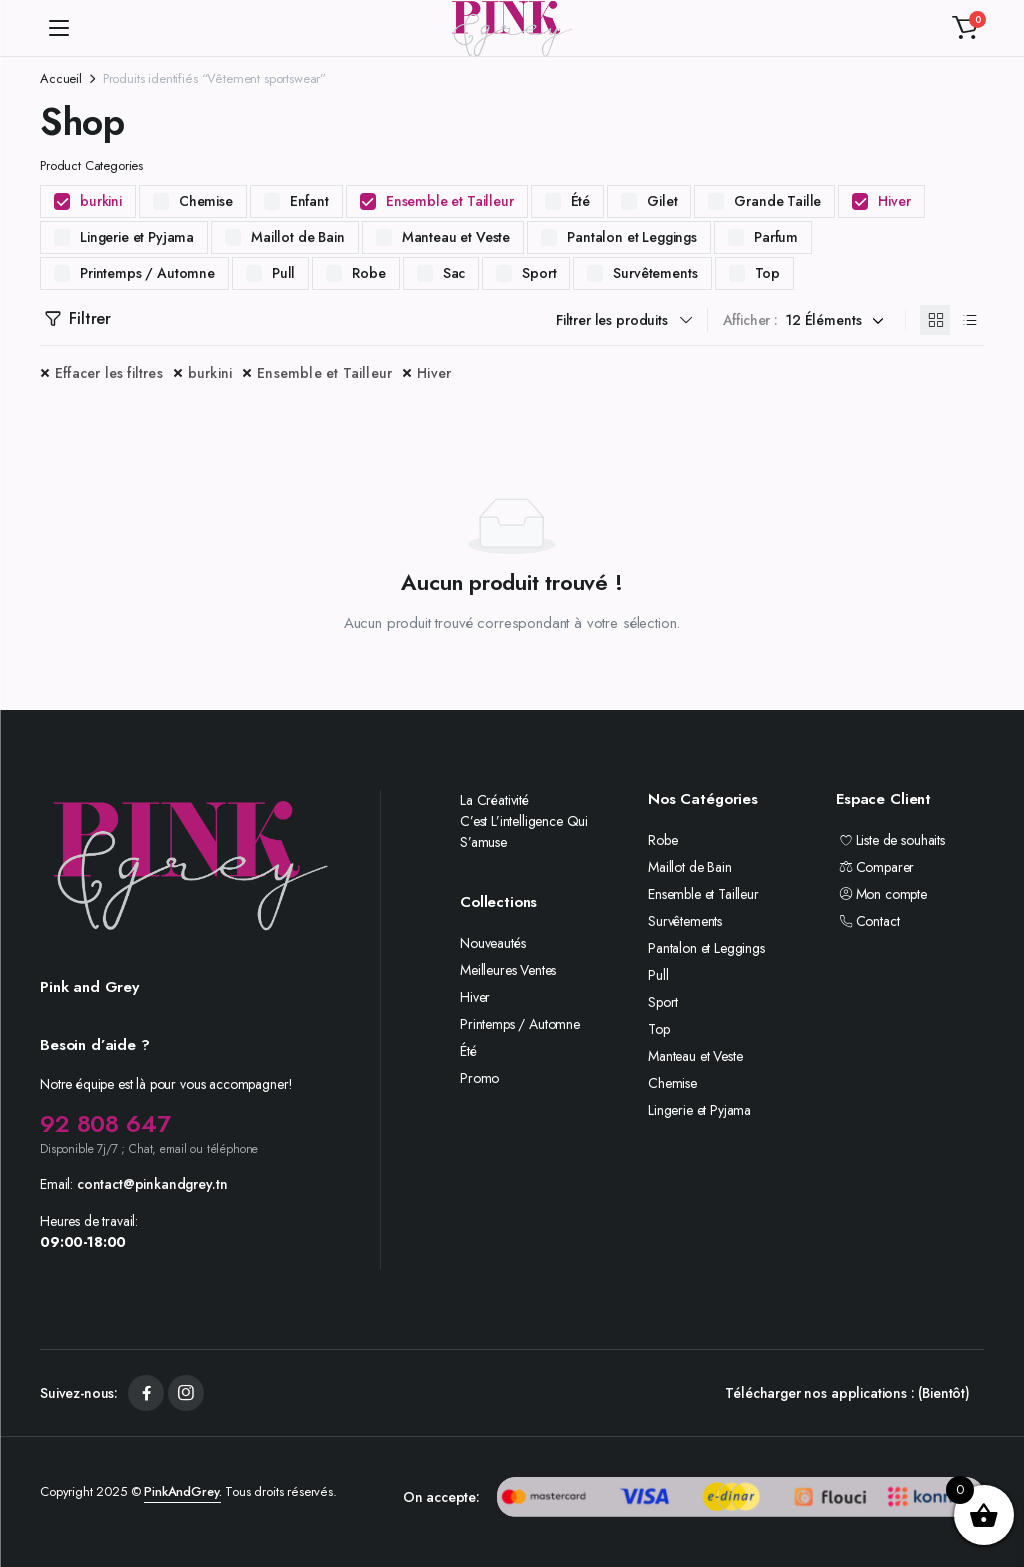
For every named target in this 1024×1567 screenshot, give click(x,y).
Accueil (61, 78)
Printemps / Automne (147, 273)
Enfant (309, 201)
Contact (867, 921)
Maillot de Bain (298, 237)
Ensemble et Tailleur (450, 201)
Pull (283, 273)
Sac (454, 273)
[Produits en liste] (969, 320)
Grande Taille (777, 201)
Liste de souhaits (890, 840)
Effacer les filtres (109, 373)
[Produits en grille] (935, 320)
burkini (101, 201)
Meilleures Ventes (508, 970)
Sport (539, 273)
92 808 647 (105, 1123)
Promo (479, 1078)
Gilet (662, 201)
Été (581, 201)
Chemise (206, 201)
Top (768, 273)
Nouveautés (492, 943)
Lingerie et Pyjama (137, 237)
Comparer (875, 867)
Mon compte (881, 894)
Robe (368, 273)
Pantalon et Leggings (632, 237)
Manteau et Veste (456, 237)
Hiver (894, 201)
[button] (965, 28)
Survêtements (655, 273)
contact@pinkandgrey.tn (152, 1184)
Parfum (776, 237)
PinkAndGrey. (182, 1491)
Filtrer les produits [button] (612, 320)
